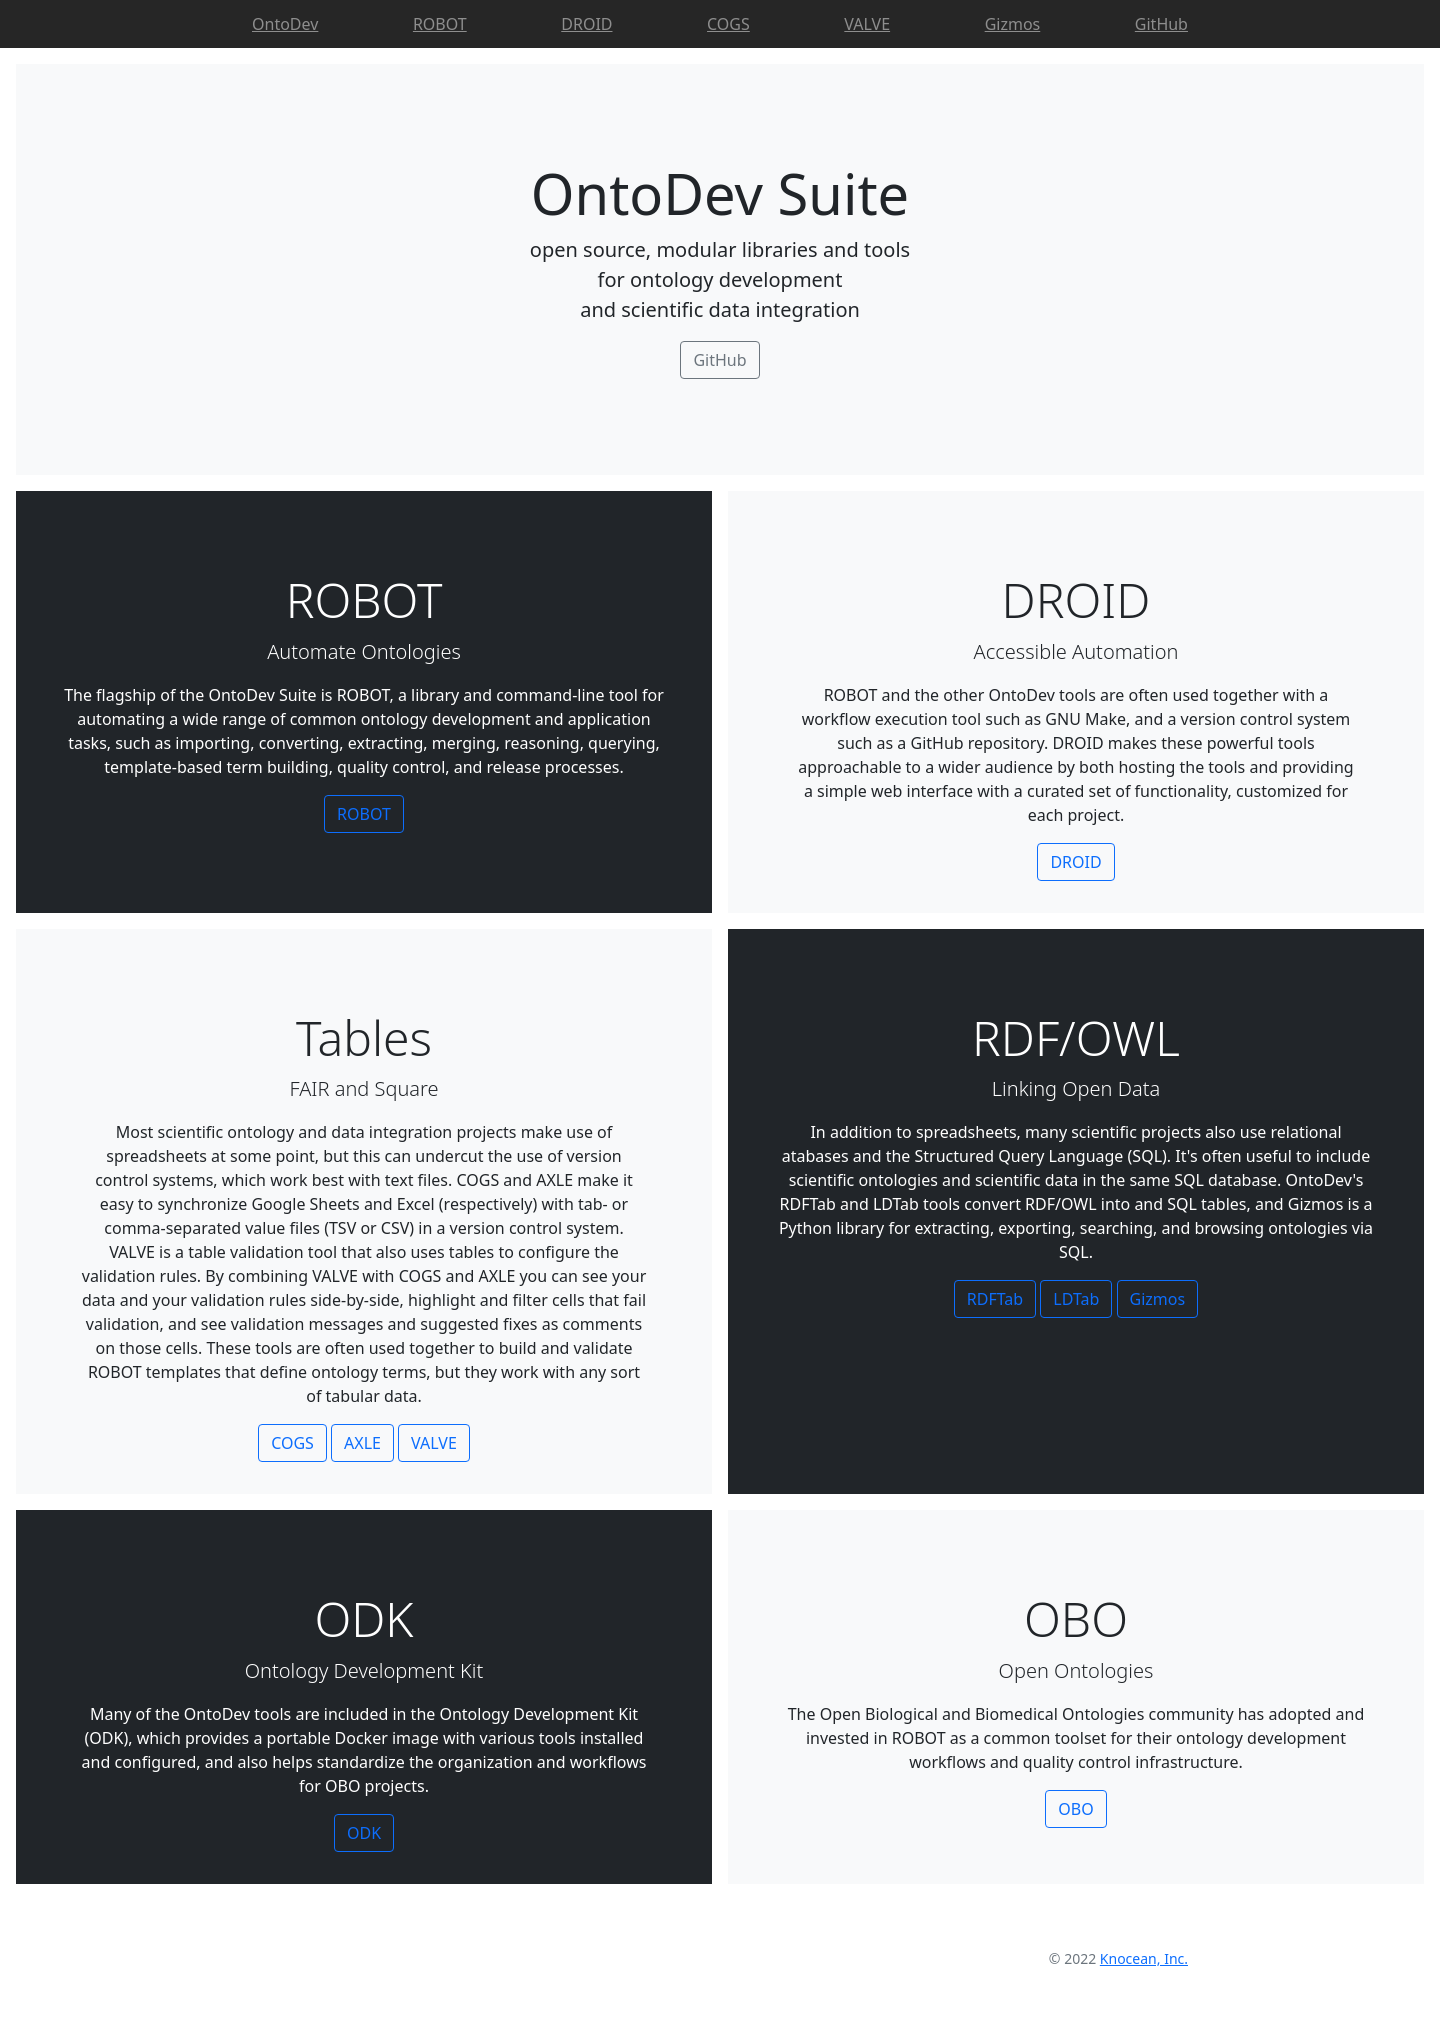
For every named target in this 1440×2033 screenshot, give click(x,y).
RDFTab (995, 1299)
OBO (1075, 1809)
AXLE (362, 1443)
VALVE (867, 24)
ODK (364, 1833)
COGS (728, 24)
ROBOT (440, 24)
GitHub (1161, 24)
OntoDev (285, 24)
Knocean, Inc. (1144, 1958)
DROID (586, 24)
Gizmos (1013, 24)
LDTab (1076, 1299)
